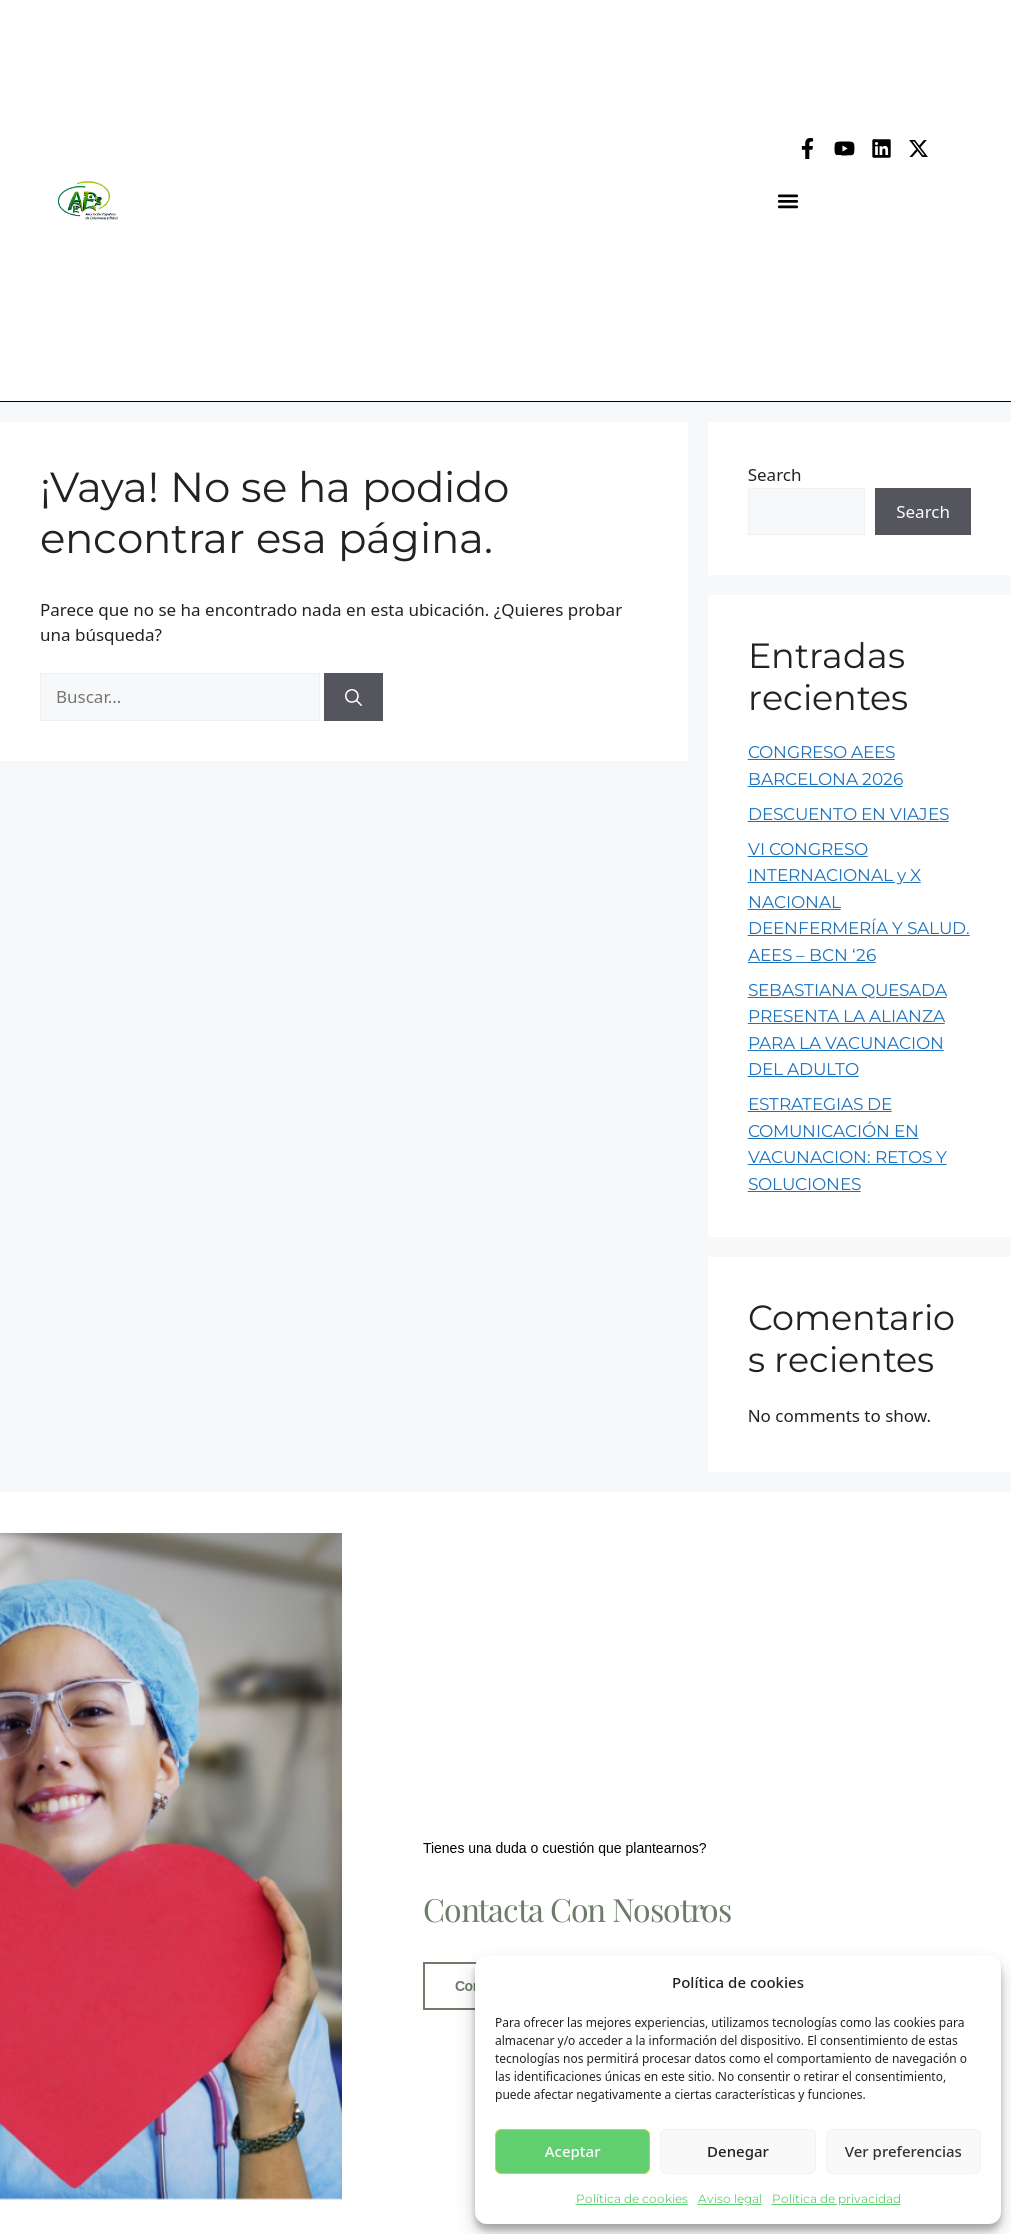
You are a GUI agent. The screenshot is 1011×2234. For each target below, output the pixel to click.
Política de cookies (632, 2198)
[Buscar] (353, 697)
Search (775, 474)
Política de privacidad (836, 2198)
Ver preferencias (903, 2151)
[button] (788, 200)
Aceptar (573, 2151)
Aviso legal (730, 2198)
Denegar (738, 2151)
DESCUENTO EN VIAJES (848, 814)
